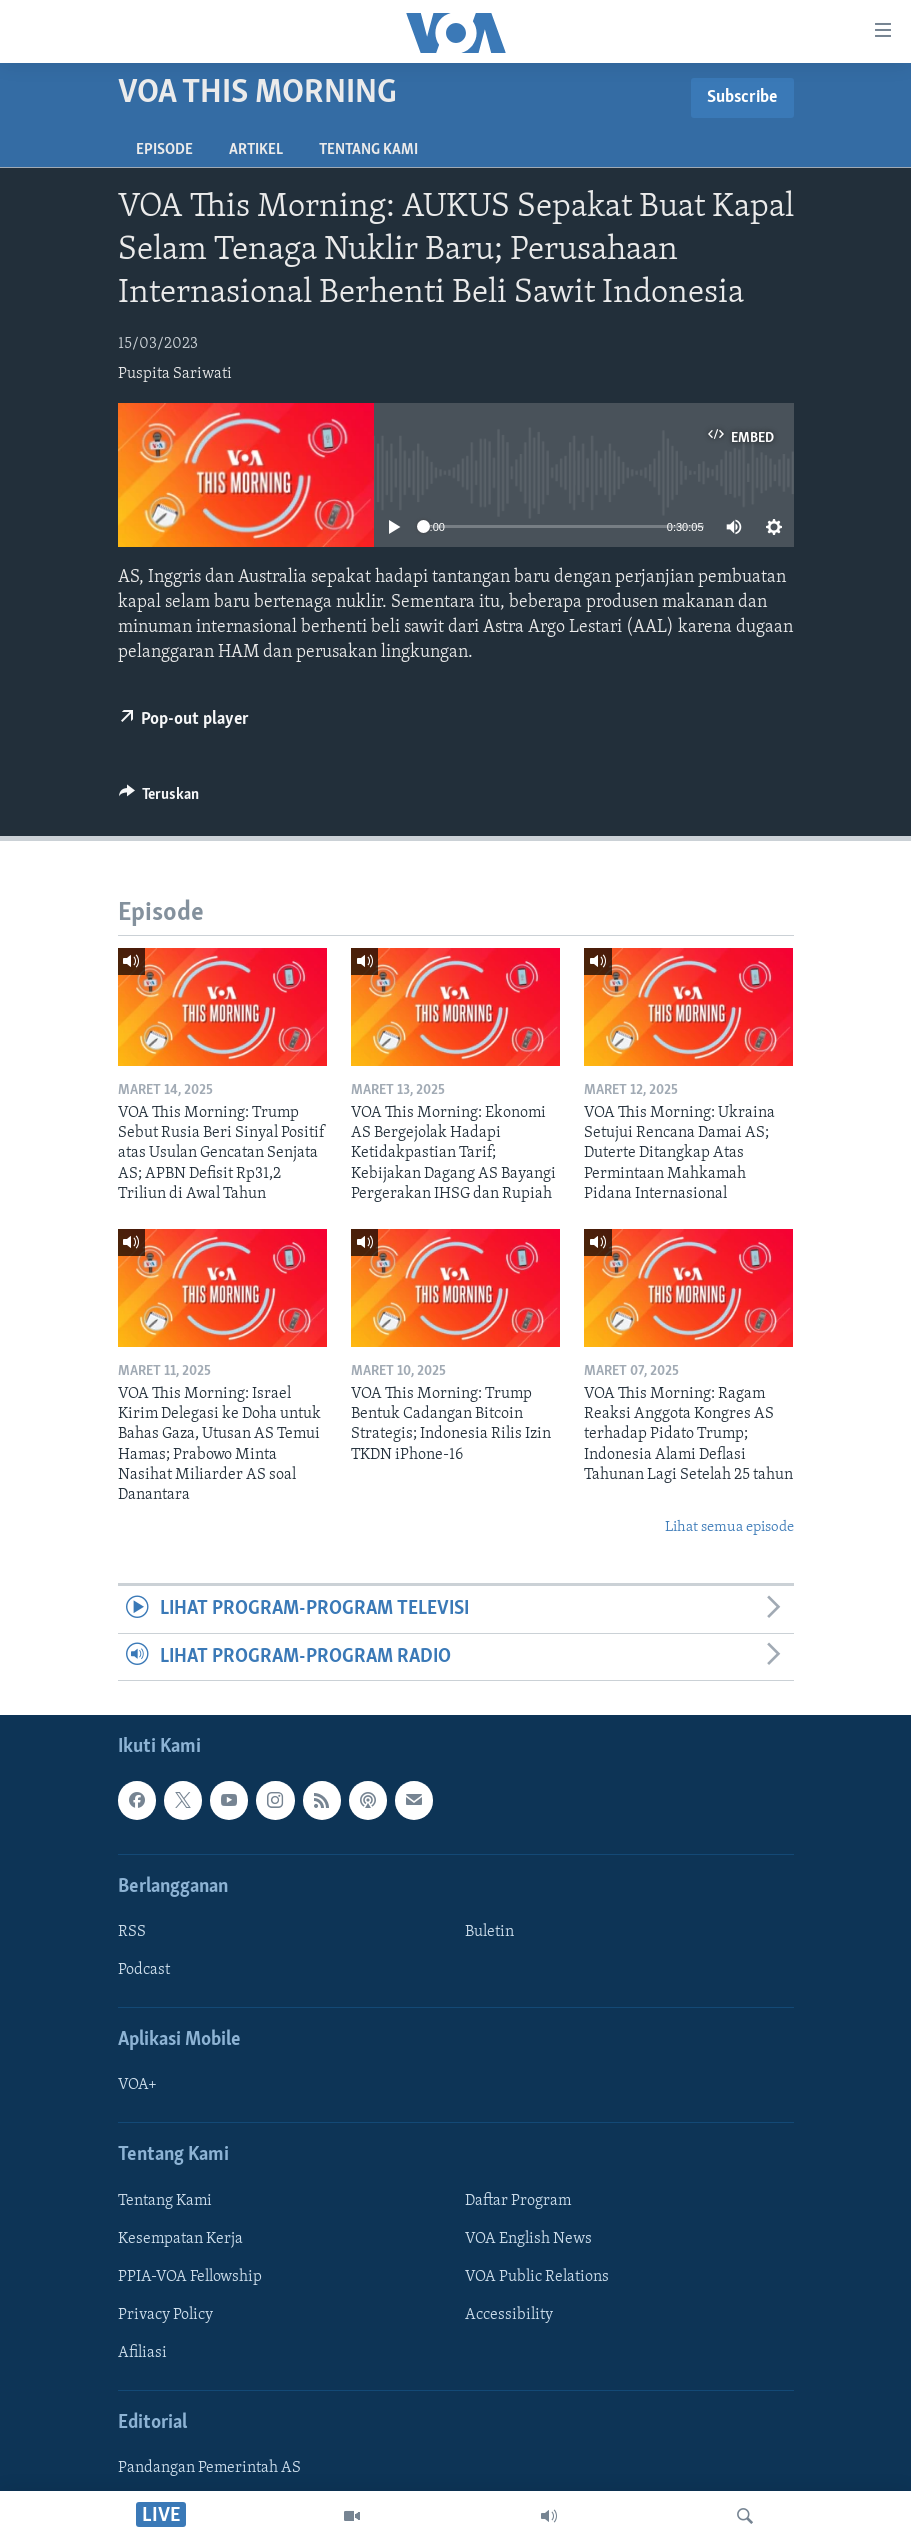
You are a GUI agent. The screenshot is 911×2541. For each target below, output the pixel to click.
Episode (164, 150)
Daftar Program (518, 2201)
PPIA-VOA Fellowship (190, 2277)
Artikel (256, 150)
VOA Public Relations (537, 2277)
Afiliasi (142, 2353)
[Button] (159, 799)
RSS (132, 1932)
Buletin (489, 1932)
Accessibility (509, 2315)
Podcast (144, 1970)
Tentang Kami (368, 150)
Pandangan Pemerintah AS (209, 2468)
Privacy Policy (165, 2315)
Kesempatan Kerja (180, 2239)
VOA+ (137, 2085)
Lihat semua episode (729, 1527)
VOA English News (528, 2239)
